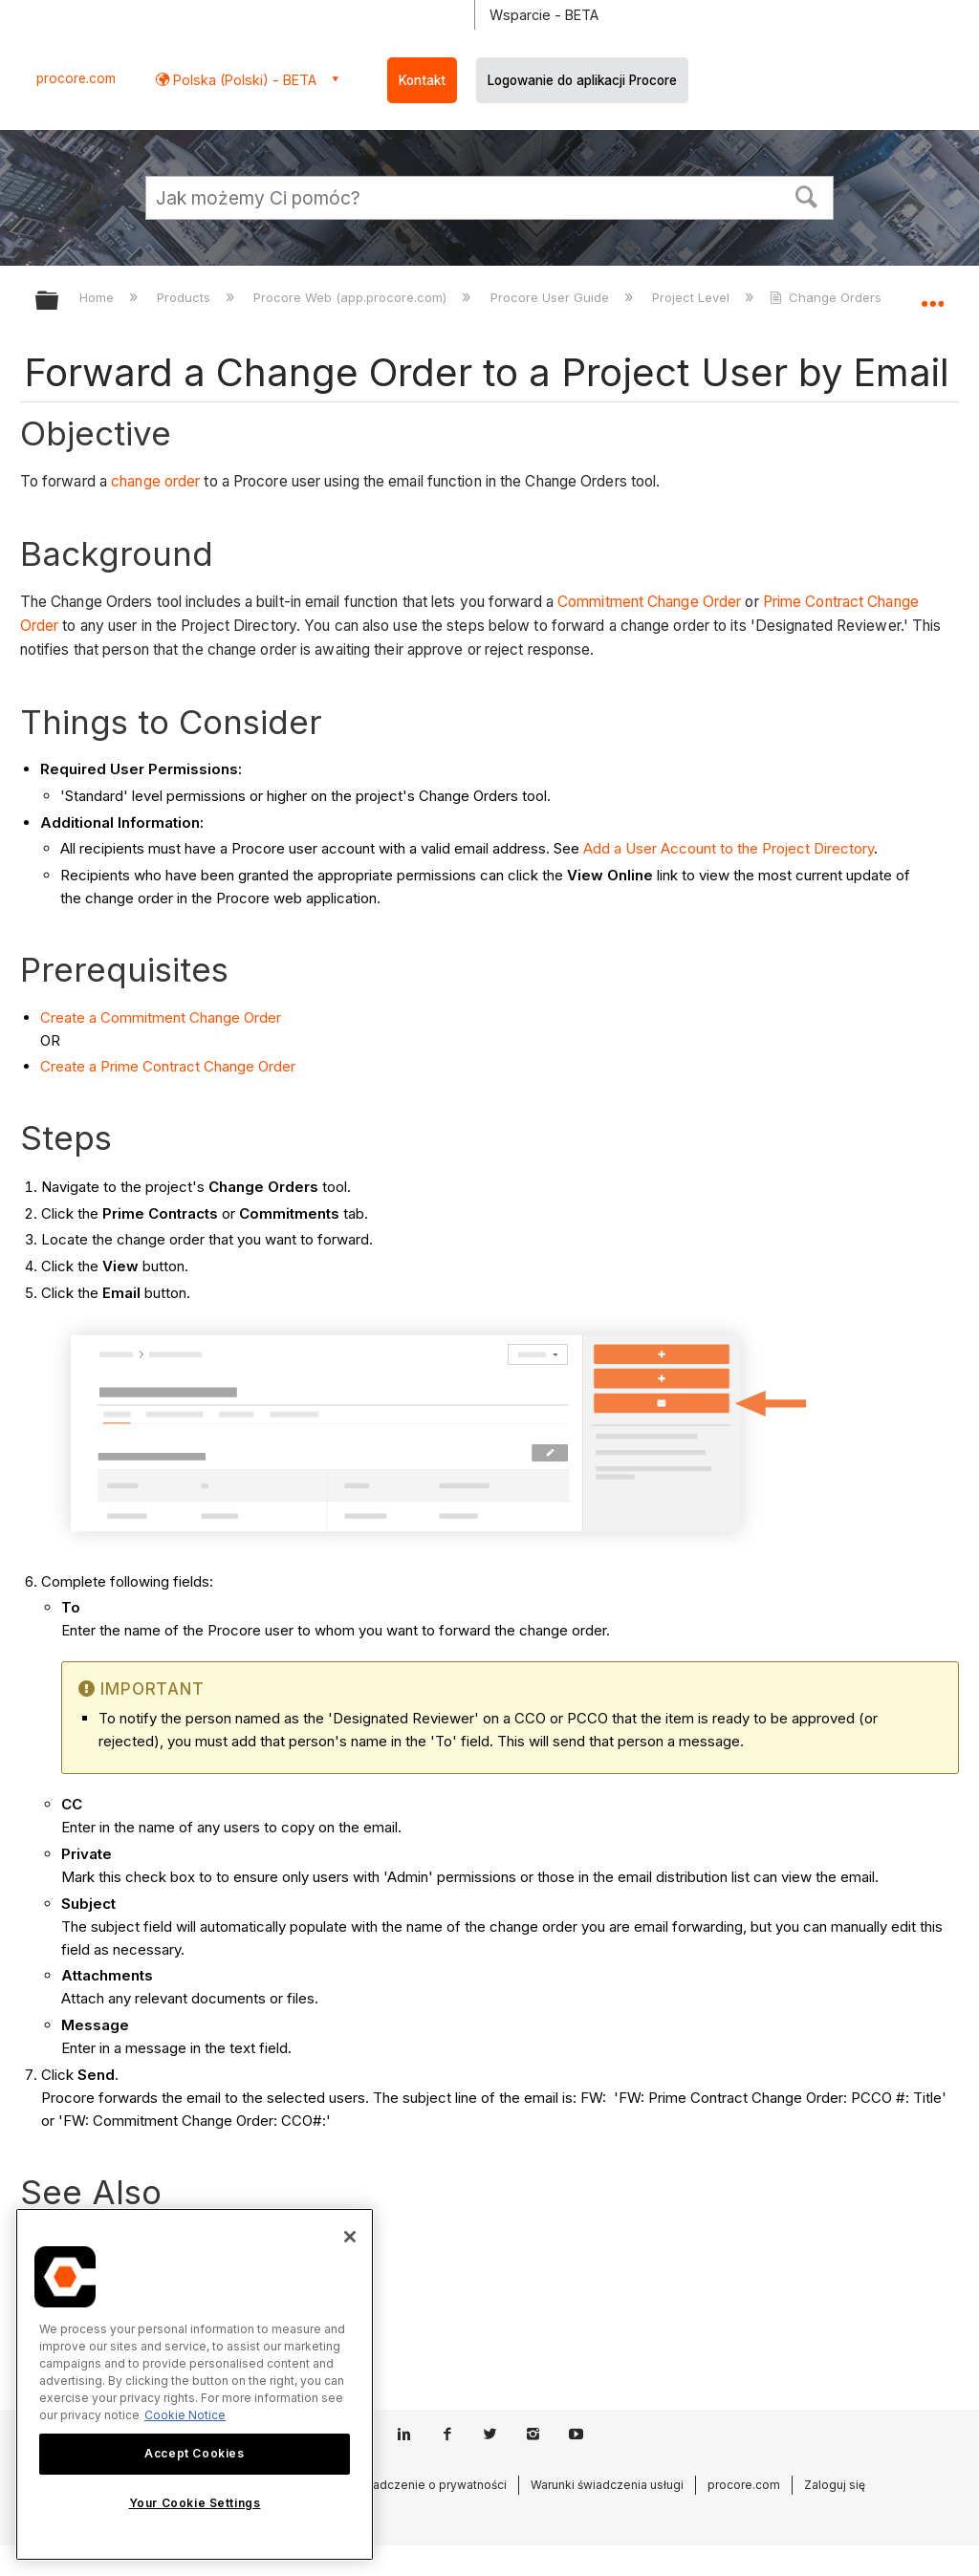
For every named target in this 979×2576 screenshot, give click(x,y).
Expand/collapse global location (932, 294)
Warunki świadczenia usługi (607, 2485)
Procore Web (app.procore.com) (351, 297)
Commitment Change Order (649, 602)
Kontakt (422, 80)
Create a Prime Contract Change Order (167, 1066)
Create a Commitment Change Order (160, 1017)
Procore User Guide (551, 297)
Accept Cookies (194, 2453)
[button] (807, 195)
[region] (194, 2384)
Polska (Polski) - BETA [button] (242, 80)
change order (155, 481)
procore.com (76, 78)
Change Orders (827, 297)
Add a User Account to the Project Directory (728, 848)
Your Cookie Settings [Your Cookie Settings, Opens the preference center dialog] (195, 2503)
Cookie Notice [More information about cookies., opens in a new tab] (185, 2415)
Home (98, 297)
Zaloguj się (834, 2485)
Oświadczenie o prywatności (426, 2485)
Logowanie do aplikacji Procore (582, 80)
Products (185, 297)
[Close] (350, 2237)
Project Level (692, 297)
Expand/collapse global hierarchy (59, 301)
